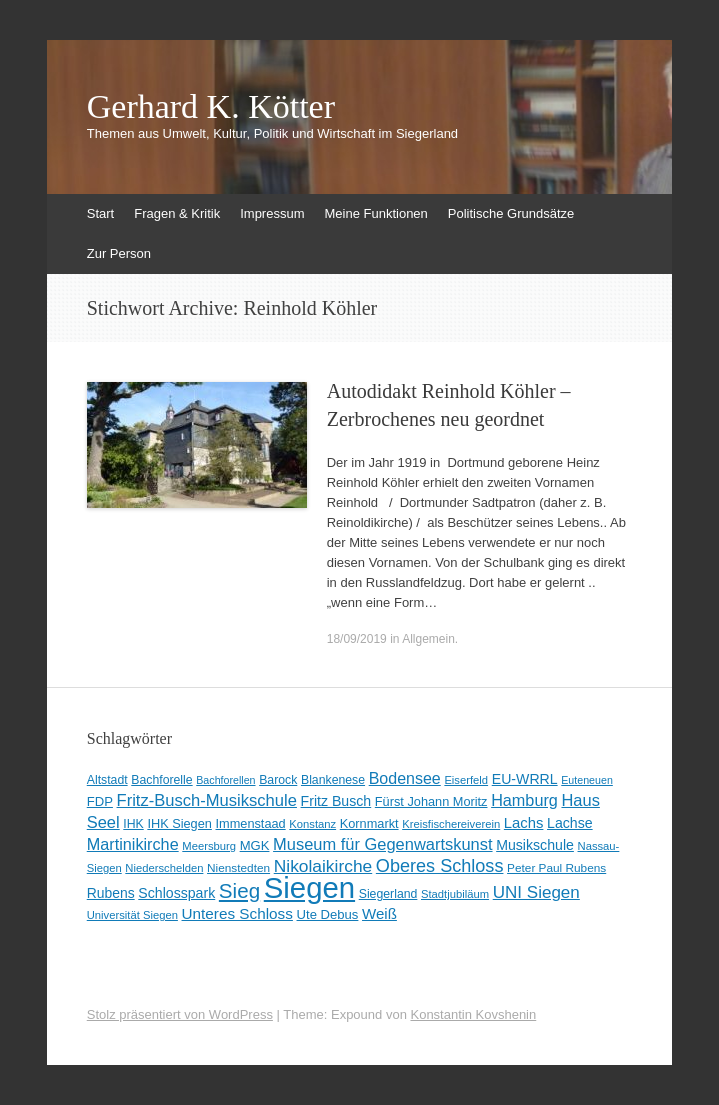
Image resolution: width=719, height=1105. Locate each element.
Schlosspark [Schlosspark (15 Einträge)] (176, 893)
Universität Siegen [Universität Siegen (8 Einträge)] (132, 915)
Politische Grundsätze (511, 213)
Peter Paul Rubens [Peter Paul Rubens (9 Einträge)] (556, 868)
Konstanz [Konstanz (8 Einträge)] (312, 824)
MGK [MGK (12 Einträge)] (255, 845)
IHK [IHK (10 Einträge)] (133, 824)
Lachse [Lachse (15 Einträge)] (570, 823)
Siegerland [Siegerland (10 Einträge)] (388, 894)
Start (100, 213)
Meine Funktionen (375, 213)
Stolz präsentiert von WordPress (180, 1014)
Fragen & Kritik (177, 213)
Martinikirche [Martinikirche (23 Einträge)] (133, 844)
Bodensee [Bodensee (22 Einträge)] (405, 778)
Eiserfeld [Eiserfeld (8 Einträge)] (466, 780)
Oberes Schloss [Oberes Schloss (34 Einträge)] (440, 866)
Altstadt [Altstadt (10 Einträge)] (107, 780)
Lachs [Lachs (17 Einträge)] (524, 823)
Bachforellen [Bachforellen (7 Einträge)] (225, 780)
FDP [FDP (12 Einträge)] (100, 801)
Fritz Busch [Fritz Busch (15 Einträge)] (336, 801)
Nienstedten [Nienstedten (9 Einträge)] (238, 868)
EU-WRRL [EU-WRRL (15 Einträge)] (525, 779)
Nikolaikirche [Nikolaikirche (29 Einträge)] (323, 866)
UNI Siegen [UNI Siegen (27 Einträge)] (536, 892)
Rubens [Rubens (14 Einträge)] (111, 893)
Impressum (272, 213)
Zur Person (119, 253)
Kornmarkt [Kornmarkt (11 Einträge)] (369, 823)
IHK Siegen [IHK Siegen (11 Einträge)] (179, 823)
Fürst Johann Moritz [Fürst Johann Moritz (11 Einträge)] (431, 801)
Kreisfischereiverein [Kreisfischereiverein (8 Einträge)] (451, 824)
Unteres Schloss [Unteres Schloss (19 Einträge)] (237, 913)
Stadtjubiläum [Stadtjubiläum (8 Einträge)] (455, 894)
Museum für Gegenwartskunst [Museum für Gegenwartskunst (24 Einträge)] (382, 844)
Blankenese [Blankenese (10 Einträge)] (333, 780)
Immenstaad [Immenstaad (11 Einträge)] (251, 823)
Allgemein (428, 639)
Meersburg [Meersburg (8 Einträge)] (209, 846)
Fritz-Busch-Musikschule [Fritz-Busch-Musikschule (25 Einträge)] (207, 800)
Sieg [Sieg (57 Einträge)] (239, 890)
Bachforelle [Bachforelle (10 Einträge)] (161, 780)
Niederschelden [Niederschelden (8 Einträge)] (164, 868)
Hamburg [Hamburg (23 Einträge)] (524, 800)
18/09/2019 (357, 639)
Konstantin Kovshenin (473, 1014)
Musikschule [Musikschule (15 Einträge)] (535, 845)
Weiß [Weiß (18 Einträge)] (379, 913)
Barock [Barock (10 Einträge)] (278, 780)
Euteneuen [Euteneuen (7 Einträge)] (587, 780)
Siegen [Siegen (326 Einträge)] (309, 887)
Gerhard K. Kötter (211, 107)
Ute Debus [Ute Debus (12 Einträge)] (328, 914)
